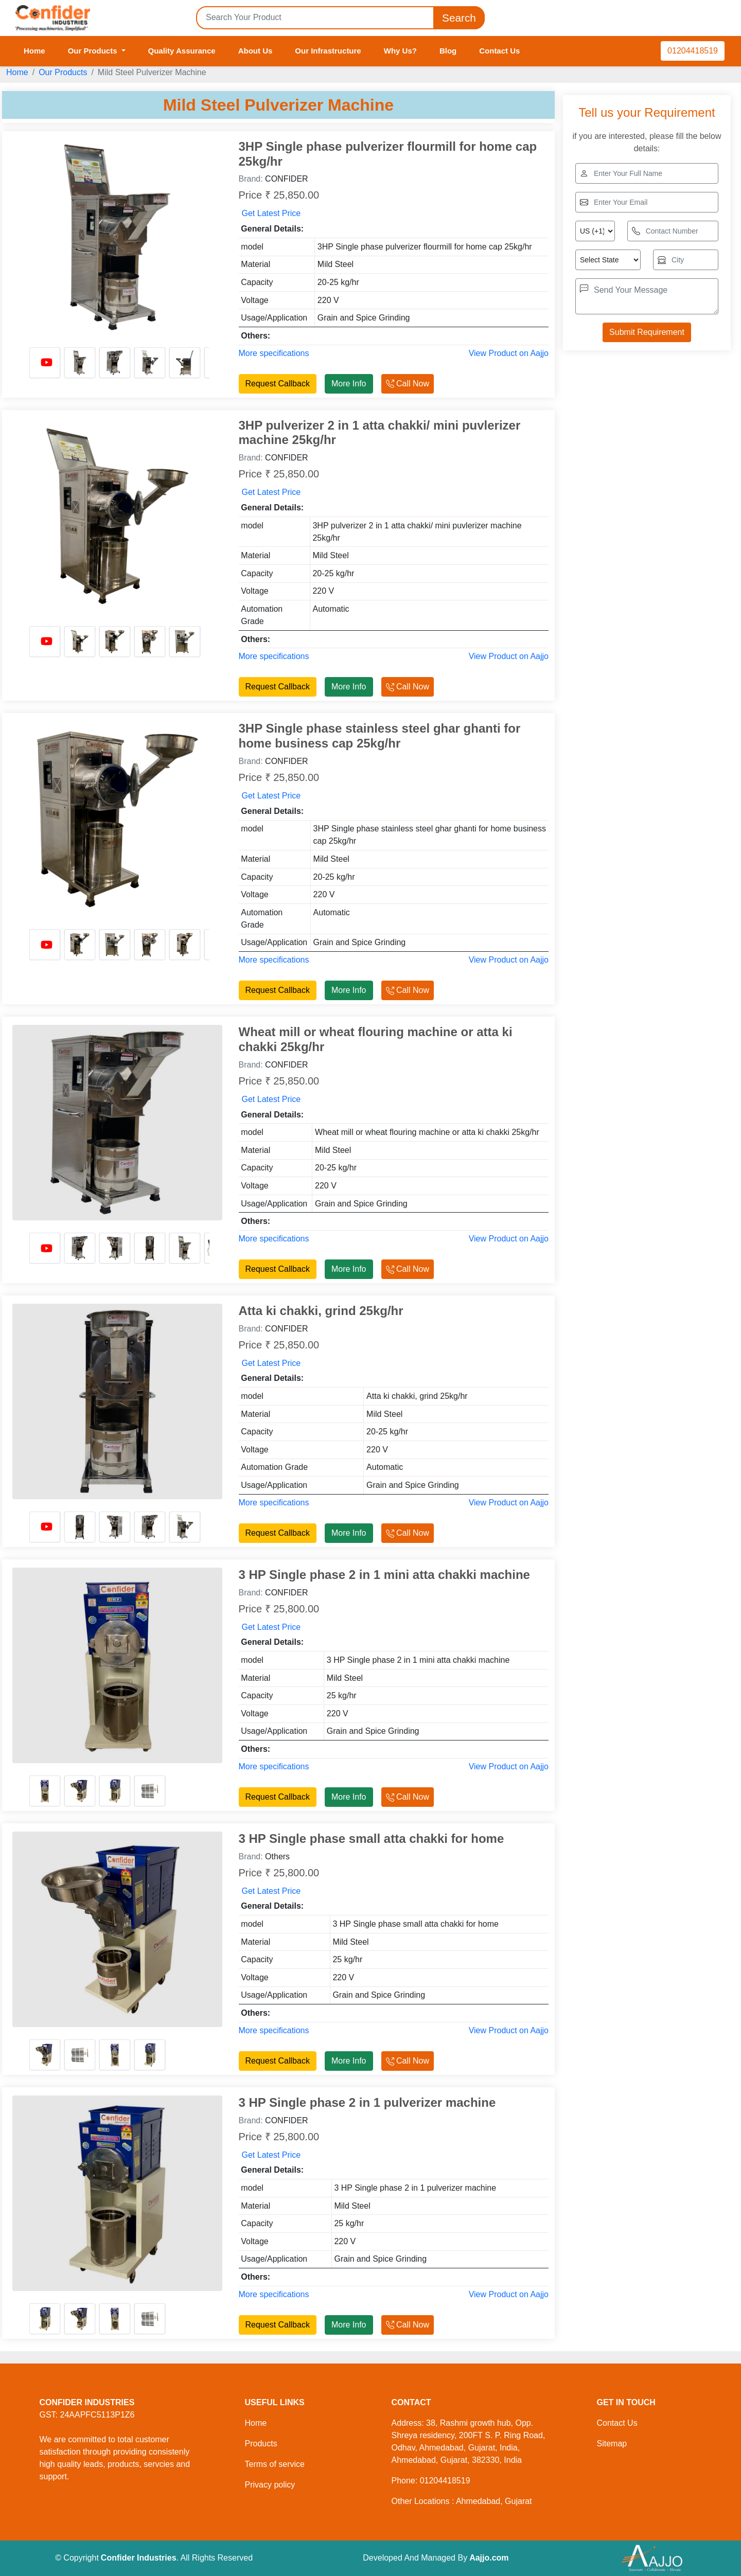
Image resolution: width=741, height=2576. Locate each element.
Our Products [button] (93, 50)
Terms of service (275, 2464)
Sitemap (612, 2443)
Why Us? (400, 50)
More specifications (274, 353)
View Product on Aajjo (509, 353)
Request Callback (277, 383)
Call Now (407, 383)
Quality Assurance (182, 50)
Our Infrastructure (328, 50)
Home (34, 50)
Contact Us (499, 50)
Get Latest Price (271, 213)
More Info (348, 383)
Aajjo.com (488, 2557)
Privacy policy (270, 2484)
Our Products (63, 72)
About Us (255, 50)
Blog (447, 50)
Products (261, 2443)
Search (459, 17)
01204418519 (692, 50)
